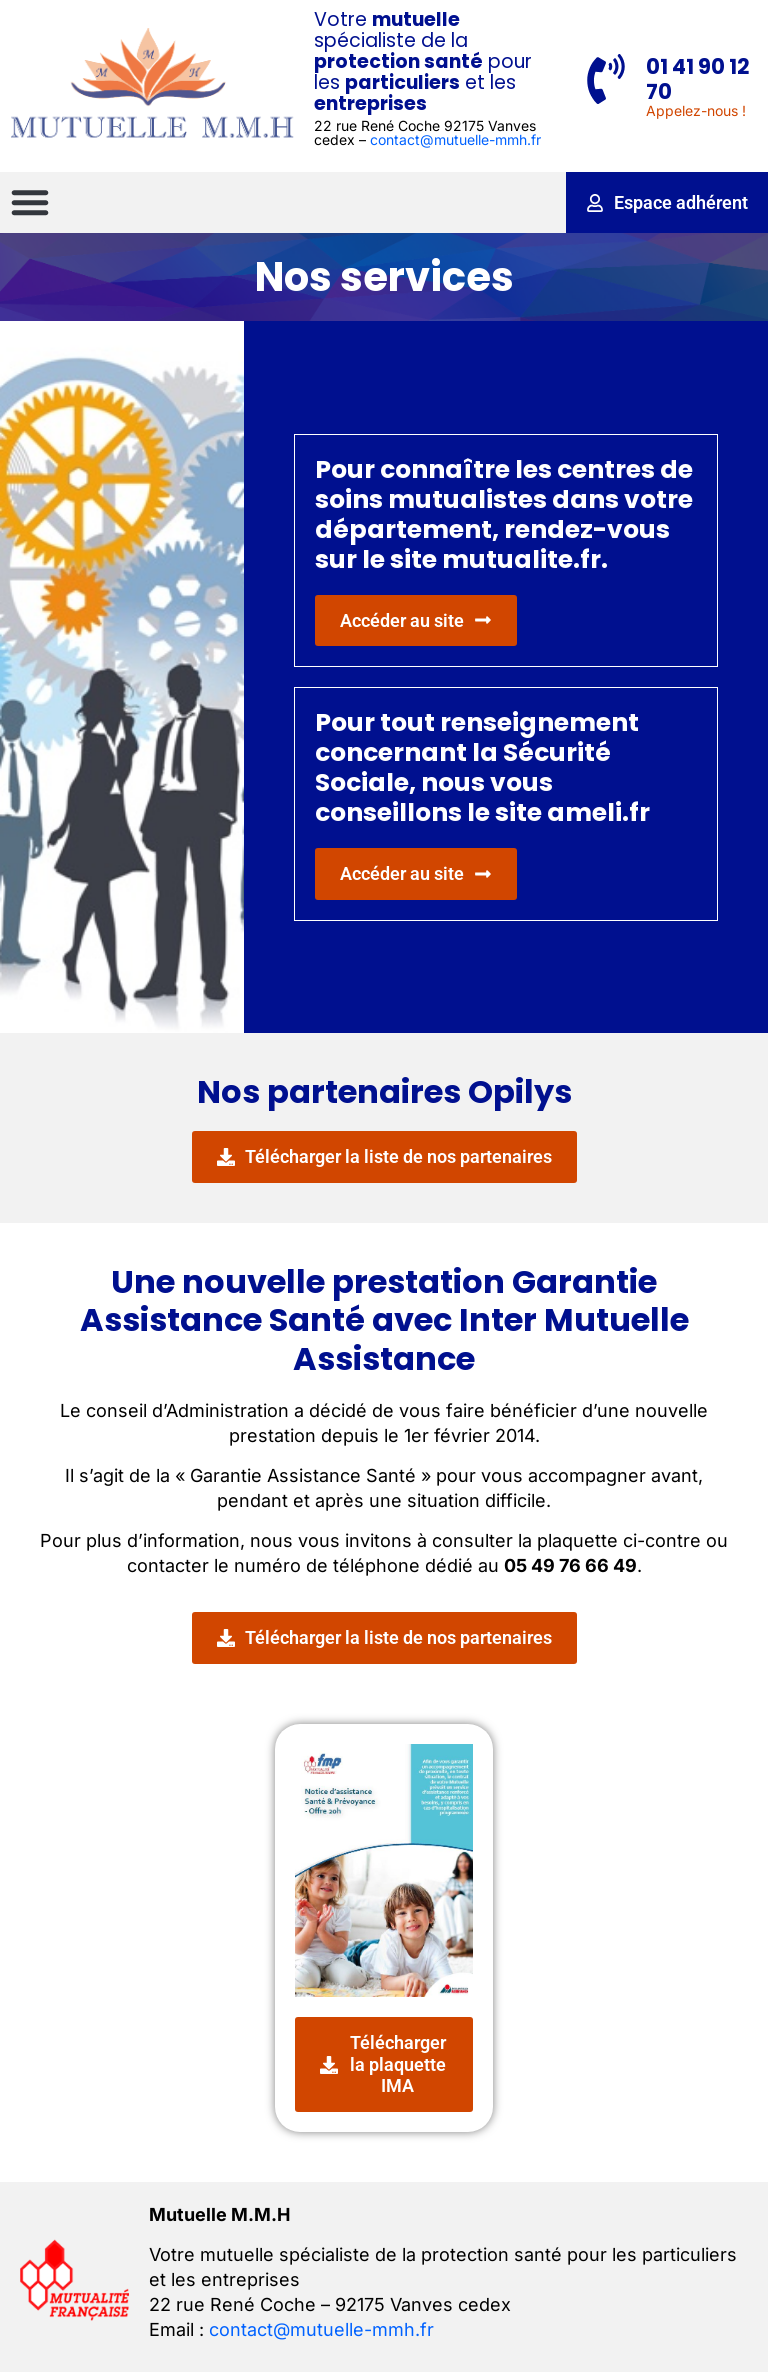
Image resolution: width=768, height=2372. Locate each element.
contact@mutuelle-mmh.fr (455, 139)
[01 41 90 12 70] (606, 79)
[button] (30, 202)
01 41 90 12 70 (698, 79)
